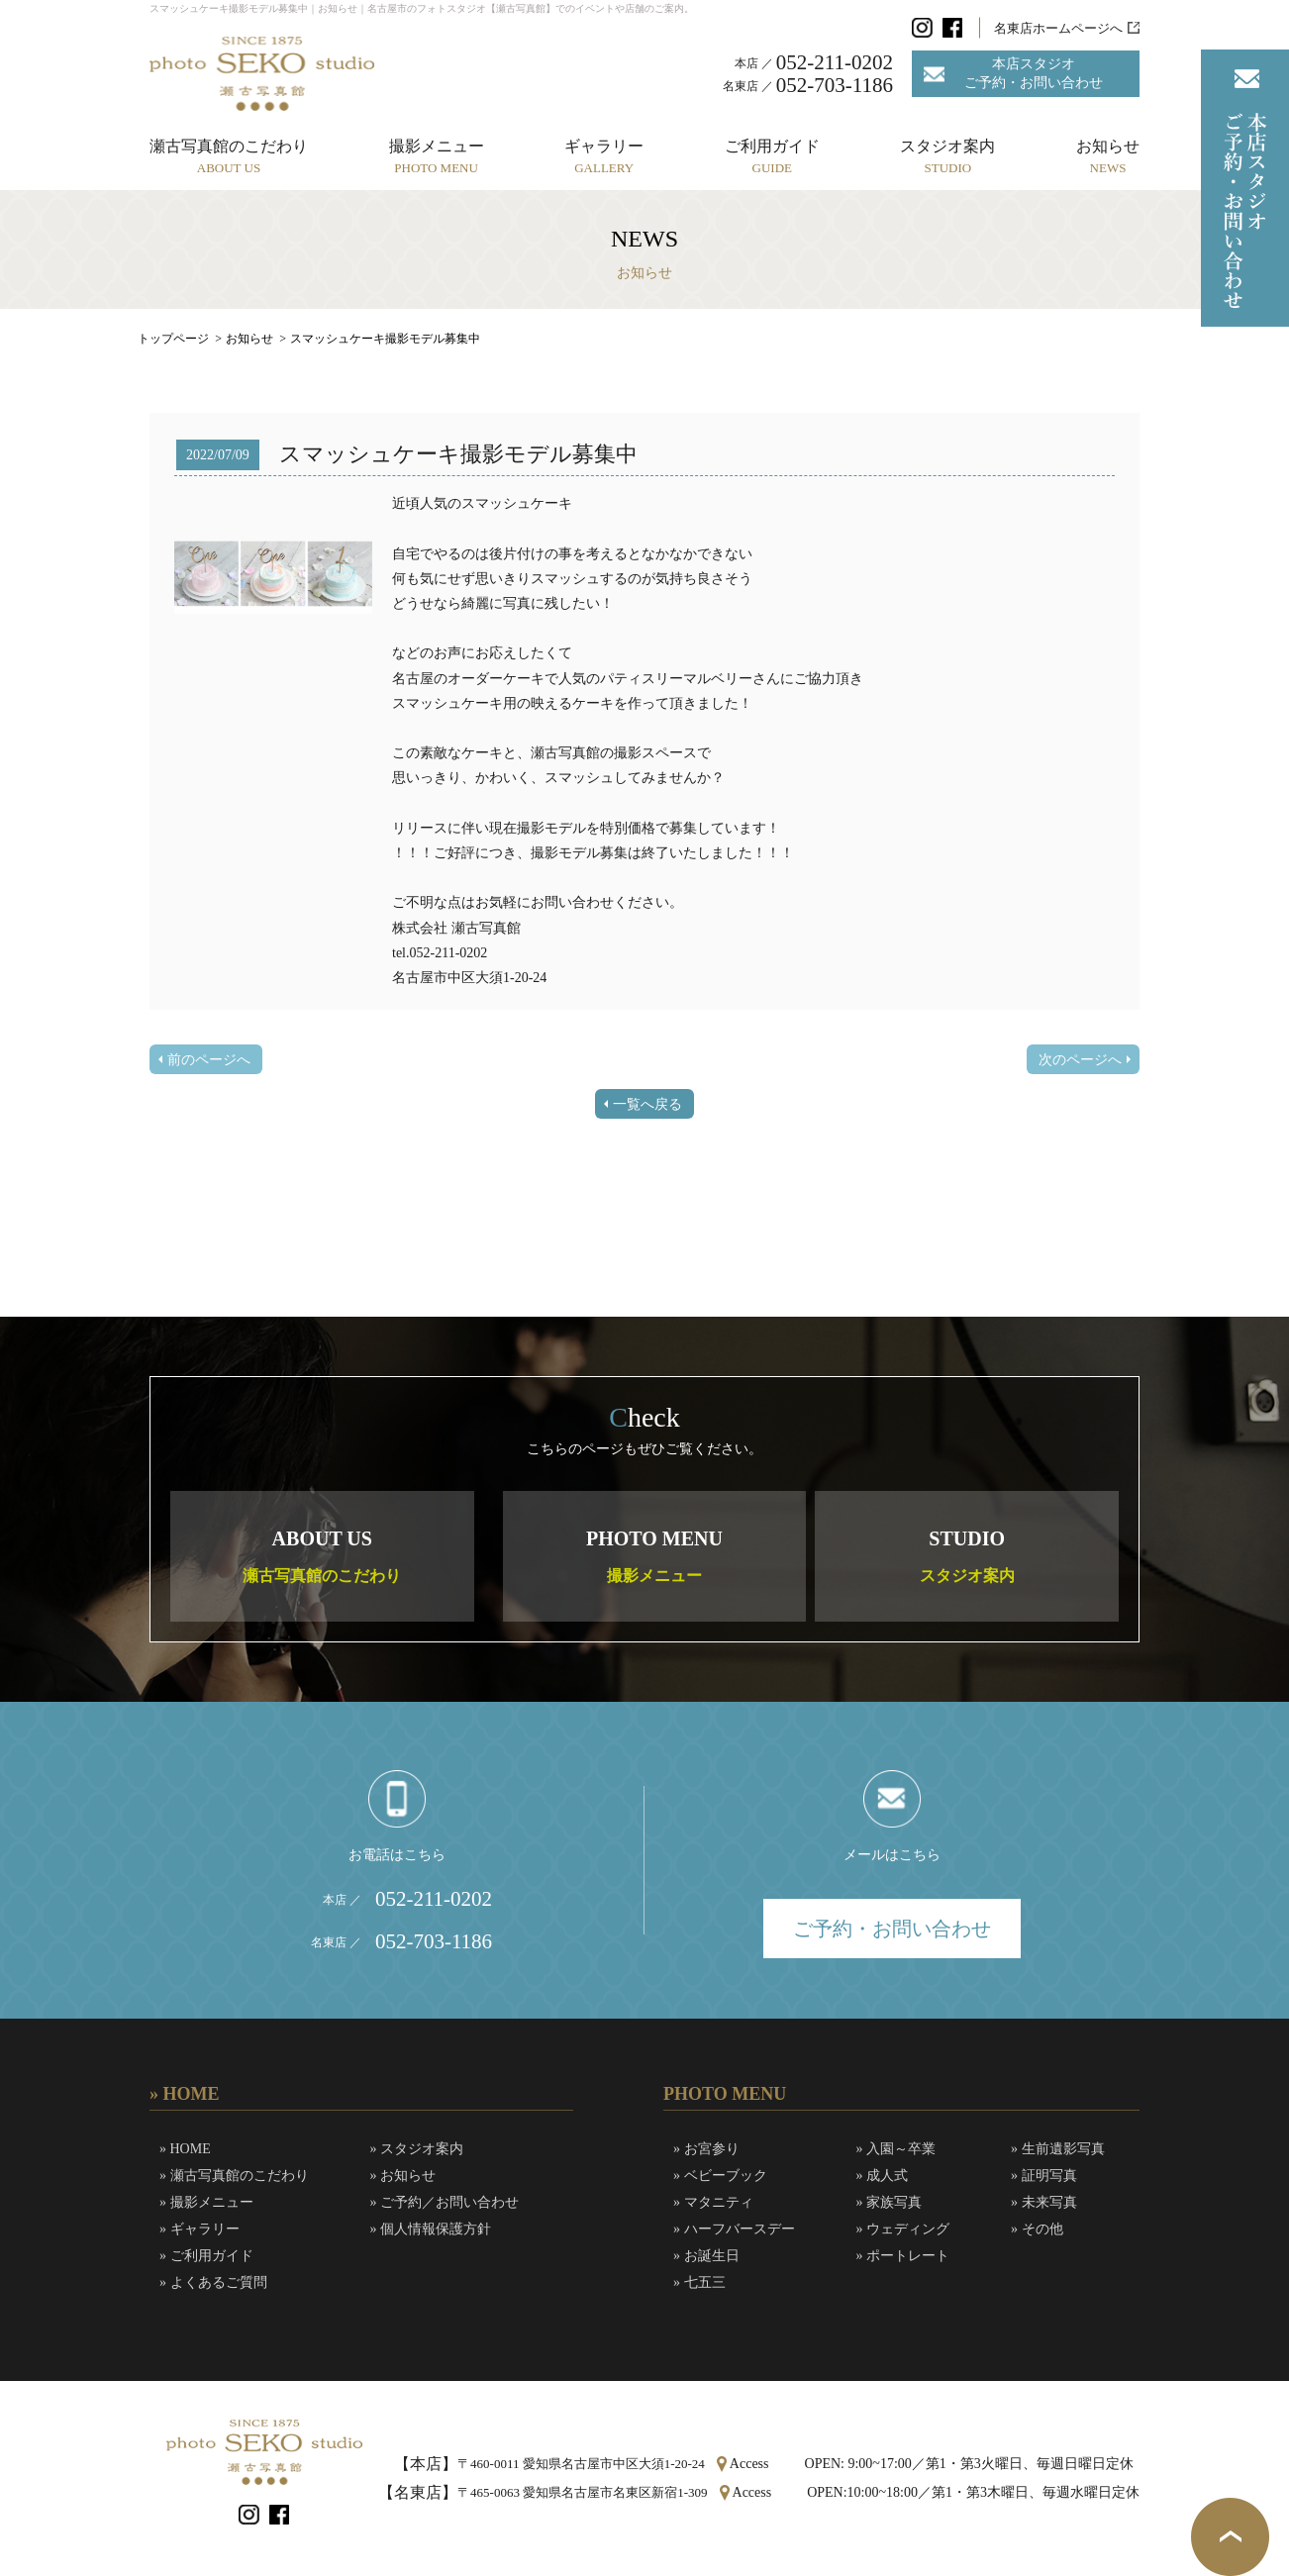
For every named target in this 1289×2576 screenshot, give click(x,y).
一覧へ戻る (647, 1104)
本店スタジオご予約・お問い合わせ (1033, 72)
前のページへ (208, 1059)
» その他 (1037, 2229)
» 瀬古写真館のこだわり (234, 2175)
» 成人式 (882, 2175)
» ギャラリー (199, 2229)
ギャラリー (604, 156)
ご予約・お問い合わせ (892, 1928)
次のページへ (1080, 1059)
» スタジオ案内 (417, 2148)
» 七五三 (699, 2282)
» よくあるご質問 (213, 2282)
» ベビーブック (720, 2175)
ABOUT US (322, 1556)
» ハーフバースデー (734, 2229)
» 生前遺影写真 (1058, 2148)
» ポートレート (903, 2255)
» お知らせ (403, 2175)
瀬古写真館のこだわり (228, 156)
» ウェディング (903, 2229)
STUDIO (967, 1556)
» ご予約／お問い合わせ (445, 2202)
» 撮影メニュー (206, 2202)
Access (749, 2463)
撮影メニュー (436, 156)
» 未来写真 (1044, 2202)
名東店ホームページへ (1058, 28)
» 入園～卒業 (896, 2148)
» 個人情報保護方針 (431, 2229)
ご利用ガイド (772, 156)
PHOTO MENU (654, 1556)
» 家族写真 (889, 2202)
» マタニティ (713, 2202)
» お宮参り (706, 2148)
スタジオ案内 (947, 156)
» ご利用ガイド (206, 2255)
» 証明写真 (1044, 2175)
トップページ (173, 339)
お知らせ (1108, 156)
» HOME (185, 2148)
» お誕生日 (706, 2255)
